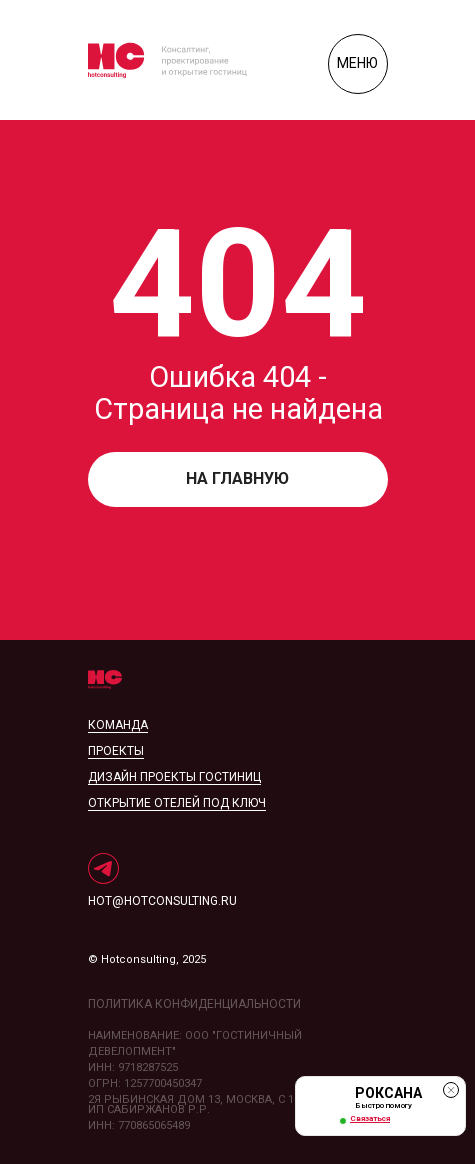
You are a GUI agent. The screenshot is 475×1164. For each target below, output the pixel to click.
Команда (118, 725)
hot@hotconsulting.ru (162, 901)
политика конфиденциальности (194, 1004)
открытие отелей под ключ (177, 803)
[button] (380, 1106)
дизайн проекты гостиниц (174, 777)
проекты (116, 751)
